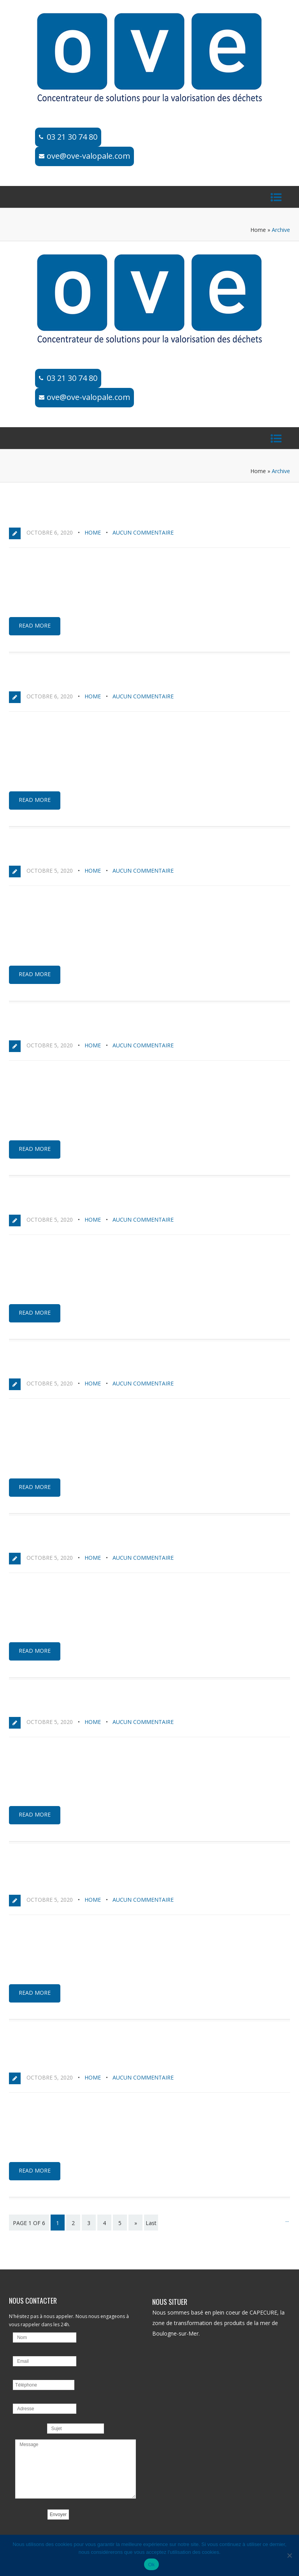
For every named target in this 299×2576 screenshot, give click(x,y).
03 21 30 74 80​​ (72, 137)
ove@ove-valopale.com (88, 156)
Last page (151, 2228)
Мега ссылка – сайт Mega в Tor (73, 1704)
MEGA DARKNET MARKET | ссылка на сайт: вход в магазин (123, 1366)
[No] (289, 2555)
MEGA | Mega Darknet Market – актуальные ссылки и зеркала (134, 1202)
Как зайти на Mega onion (59, 679)
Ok (151, 2564)
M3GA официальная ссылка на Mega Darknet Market (118, 853)
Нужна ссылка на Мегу (55, 1540)
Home (258, 229)
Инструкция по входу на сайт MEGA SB (88, 1028)
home (92, 532)
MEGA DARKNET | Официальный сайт (81, 515)
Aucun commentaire (143, 532)
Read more (35, 625)
